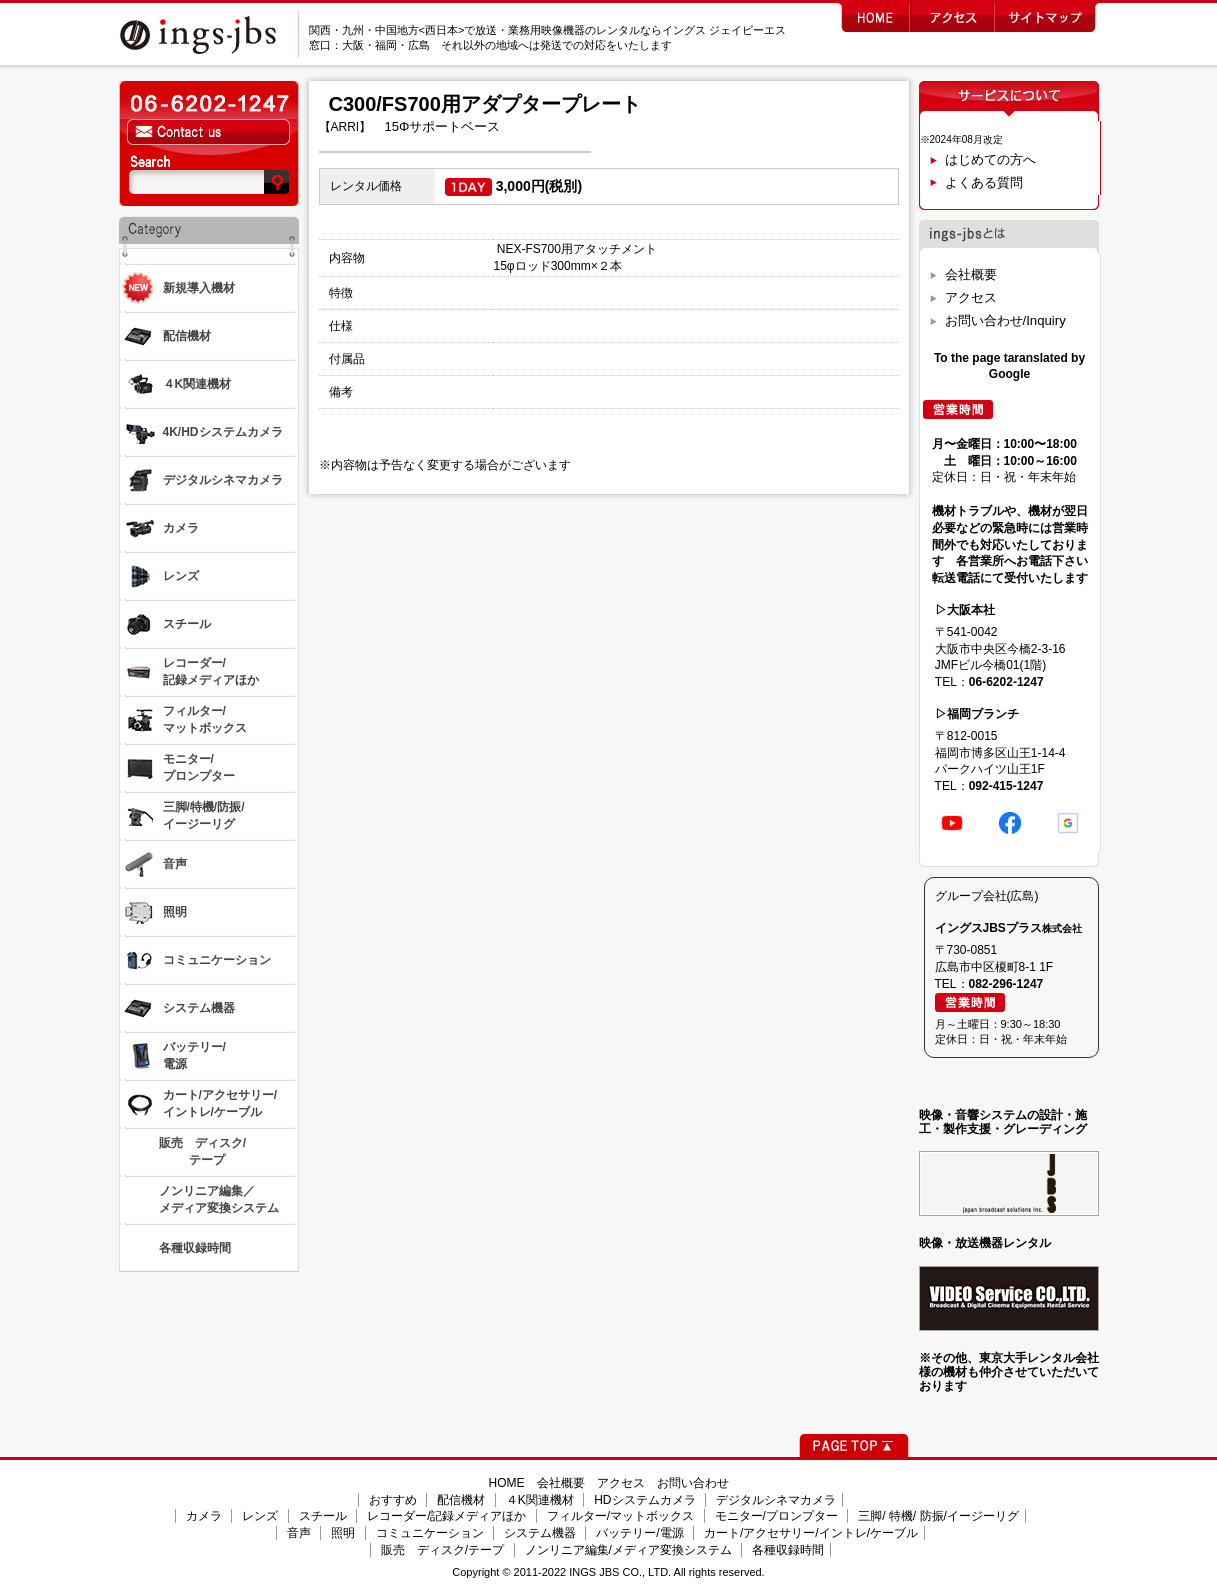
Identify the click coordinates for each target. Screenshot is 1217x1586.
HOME (507, 1483)
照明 (343, 1533)
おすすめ (393, 1500)
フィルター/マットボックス (620, 1516)
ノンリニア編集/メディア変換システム (628, 1550)
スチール (323, 1516)
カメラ (204, 1516)
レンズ (260, 1516)
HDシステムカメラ (644, 1500)
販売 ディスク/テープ (442, 1550)
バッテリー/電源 (639, 1533)
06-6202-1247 (1006, 682)
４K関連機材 (540, 1500)
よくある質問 (984, 182)
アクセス (971, 297)
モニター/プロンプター (776, 1516)
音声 (299, 1533)
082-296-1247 (1006, 984)
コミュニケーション (430, 1533)
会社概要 (971, 274)
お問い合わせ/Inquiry (1005, 320)
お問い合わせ (693, 1483)
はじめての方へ (990, 159)
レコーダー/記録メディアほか (446, 1516)
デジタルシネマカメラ (776, 1500)
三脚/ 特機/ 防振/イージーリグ (938, 1516)
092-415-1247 (1006, 786)
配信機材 (461, 1500)
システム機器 (540, 1533)
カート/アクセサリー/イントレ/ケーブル (811, 1533)
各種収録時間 (788, 1550)
